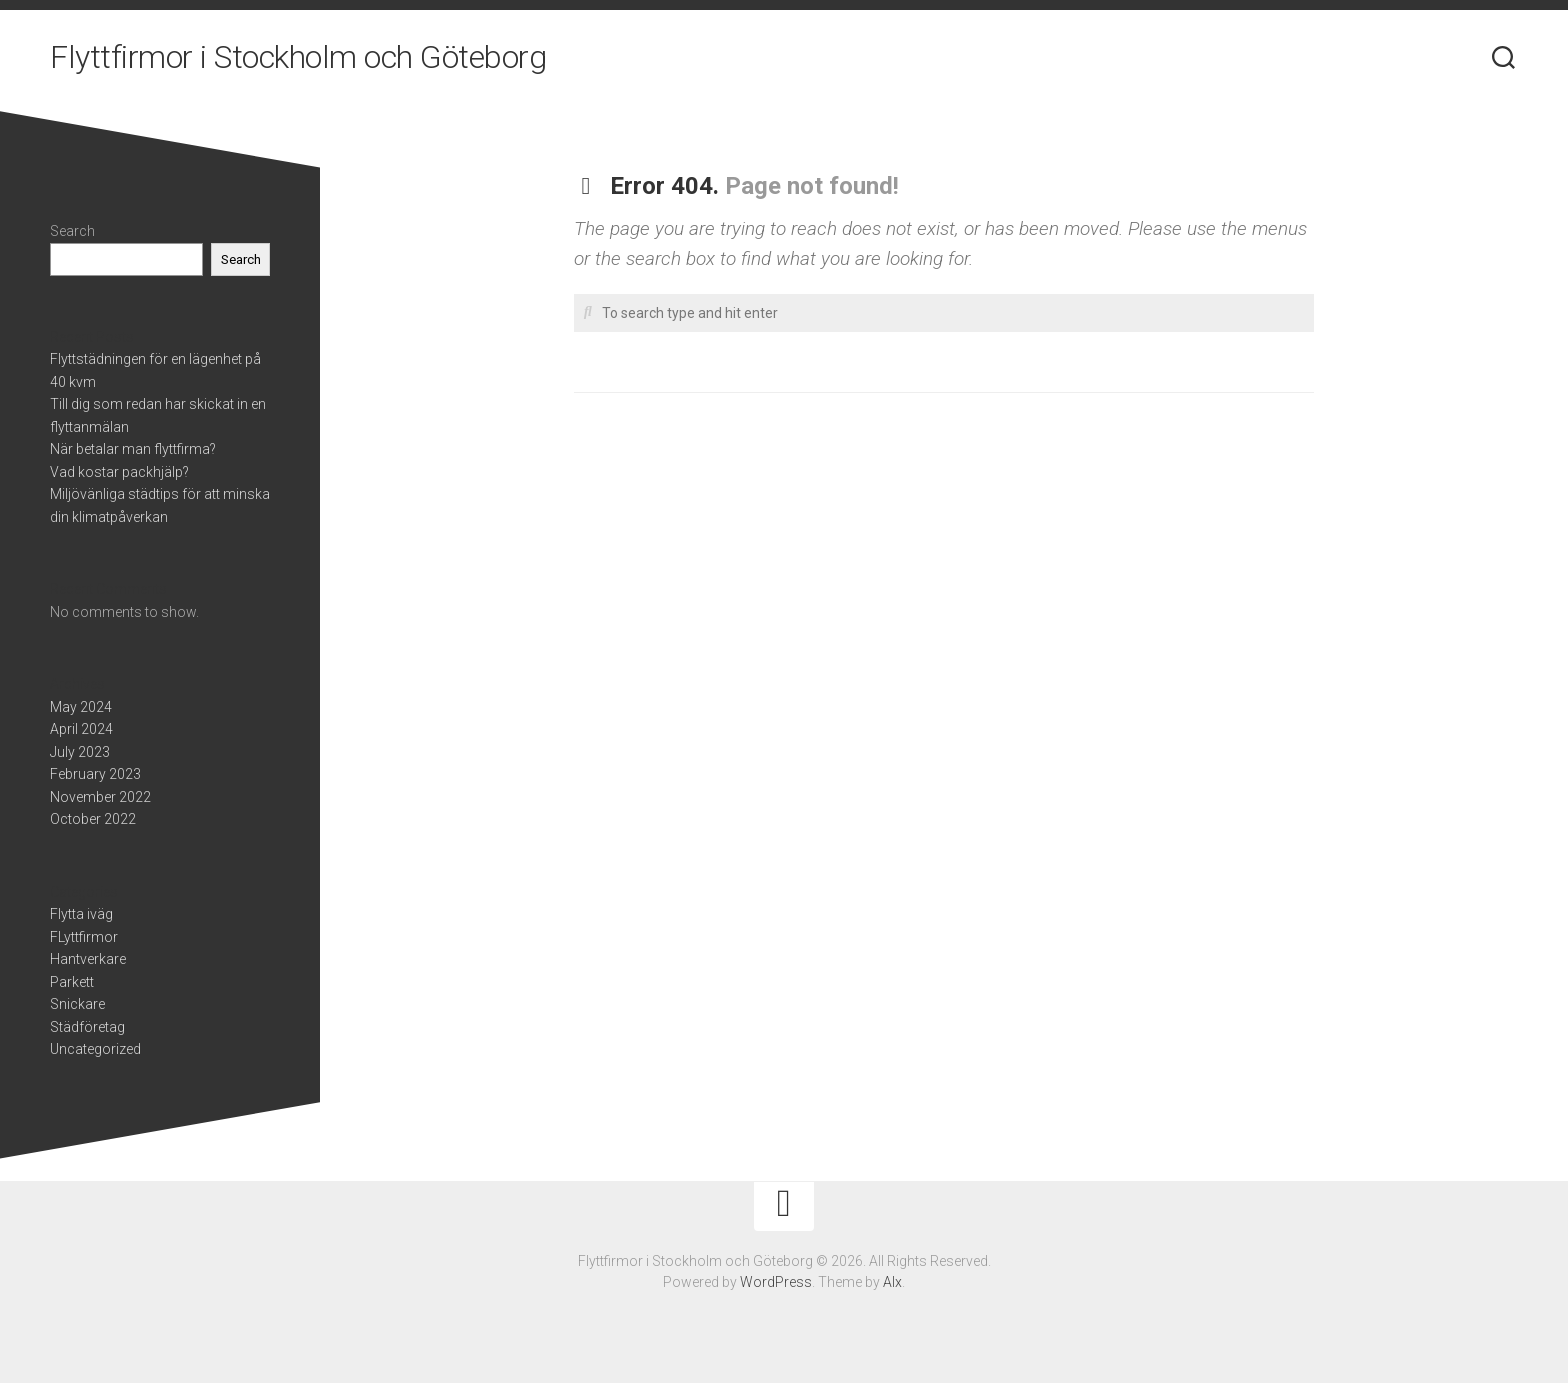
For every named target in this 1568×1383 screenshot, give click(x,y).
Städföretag (87, 1027)
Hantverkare (88, 959)
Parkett (72, 982)
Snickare (77, 1004)
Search (72, 231)
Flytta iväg (81, 914)
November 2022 (100, 797)
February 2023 (95, 774)
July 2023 (80, 752)
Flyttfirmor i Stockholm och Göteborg (298, 60)
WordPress (776, 1282)
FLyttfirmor (84, 937)
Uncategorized (95, 1049)
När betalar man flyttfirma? (133, 449)
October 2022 (93, 819)
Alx (892, 1282)
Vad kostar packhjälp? (119, 472)
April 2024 (81, 729)
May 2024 (81, 707)
